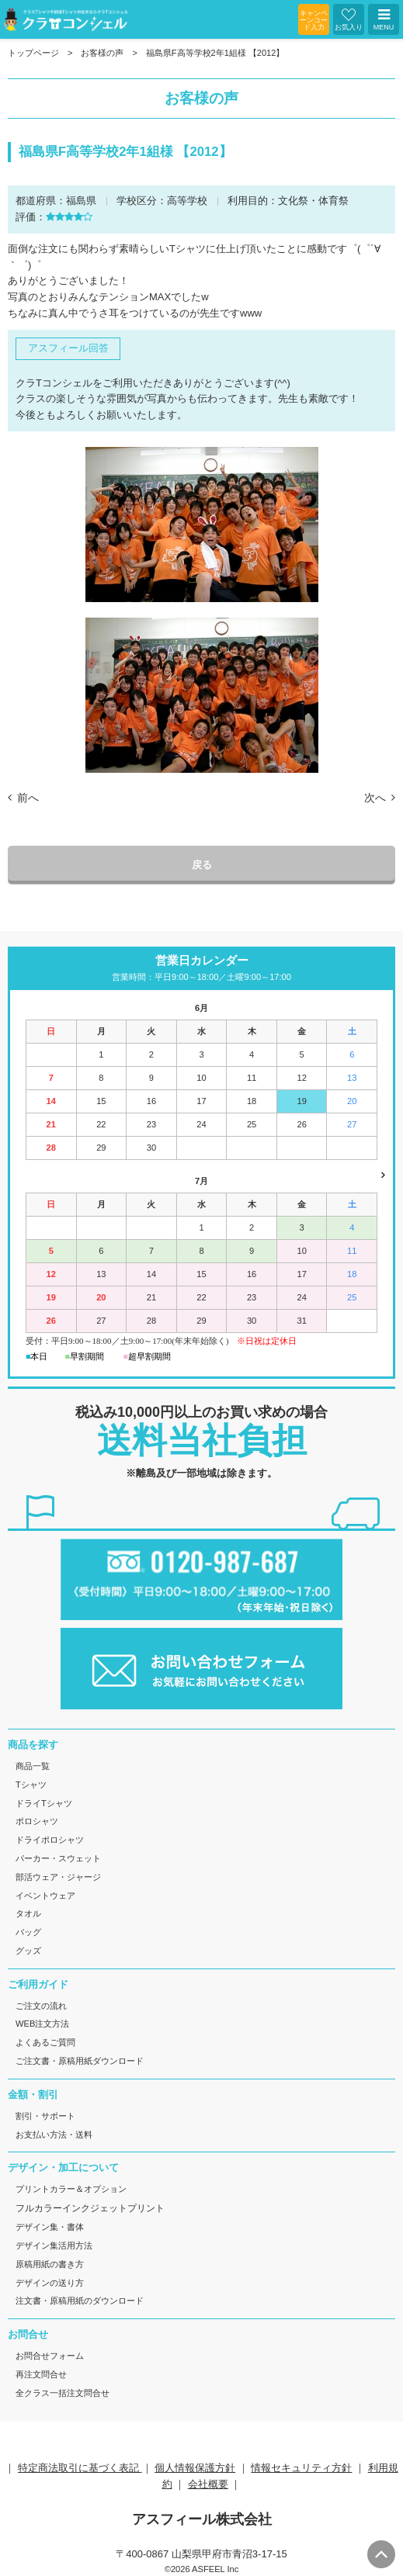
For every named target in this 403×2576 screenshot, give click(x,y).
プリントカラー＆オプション (71, 2188)
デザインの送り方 (50, 2282)
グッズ (28, 1950)
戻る (202, 865)
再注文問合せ (41, 2374)
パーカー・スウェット (58, 1858)
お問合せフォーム (50, 2355)
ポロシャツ (37, 1821)
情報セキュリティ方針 (301, 2468)
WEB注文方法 (42, 2023)
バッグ (28, 1932)
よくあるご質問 (45, 2042)
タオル (28, 1913)
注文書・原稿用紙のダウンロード (80, 2300)
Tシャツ (31, 1784)
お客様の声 (102, 52)
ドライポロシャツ (50, 1839)
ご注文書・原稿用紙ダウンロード (80, 2060)
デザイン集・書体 (50, 2226)
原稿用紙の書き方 (50, 2264)
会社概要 (208, 2484)
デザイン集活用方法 (54, 2245)
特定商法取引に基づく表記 (80, 2468)
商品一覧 (33, 1766)
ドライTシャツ (44, 1803)
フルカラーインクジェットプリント (90, 2208)
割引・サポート (45, 2116)
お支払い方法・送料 (54, 2134)
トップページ (33, 52)
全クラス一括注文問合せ (62, 2393)
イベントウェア (45, 1895)
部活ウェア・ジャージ (58, 1877)
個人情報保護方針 (195, 2468)
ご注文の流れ (41, 2005)
